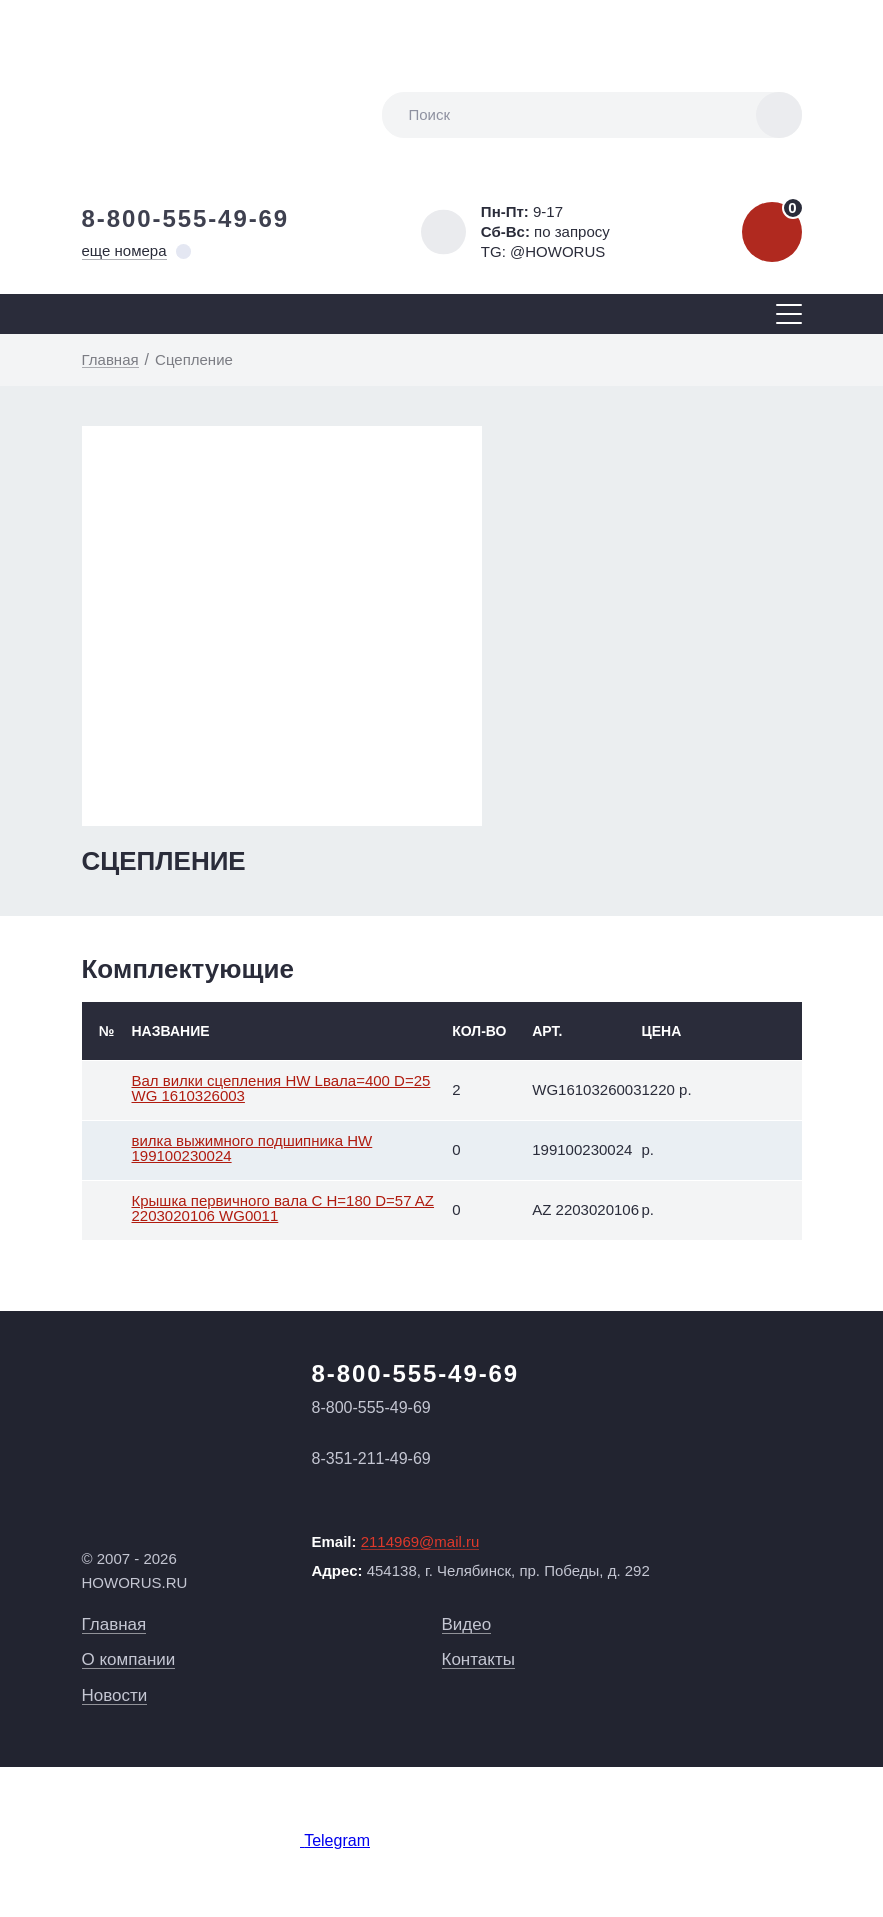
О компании (129, 1659)
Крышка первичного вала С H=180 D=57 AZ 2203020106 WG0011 (283, 1208)
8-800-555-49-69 (186, 218)
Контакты (478, 1659)
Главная (114, 1624)
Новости (115, 1695)
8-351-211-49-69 (371, 1458)
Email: (396, 1542)
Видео (467, 1624)
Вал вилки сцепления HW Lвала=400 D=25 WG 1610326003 (281, 1088)
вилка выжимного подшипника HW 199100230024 (252, 1148)
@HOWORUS (557, 251)
